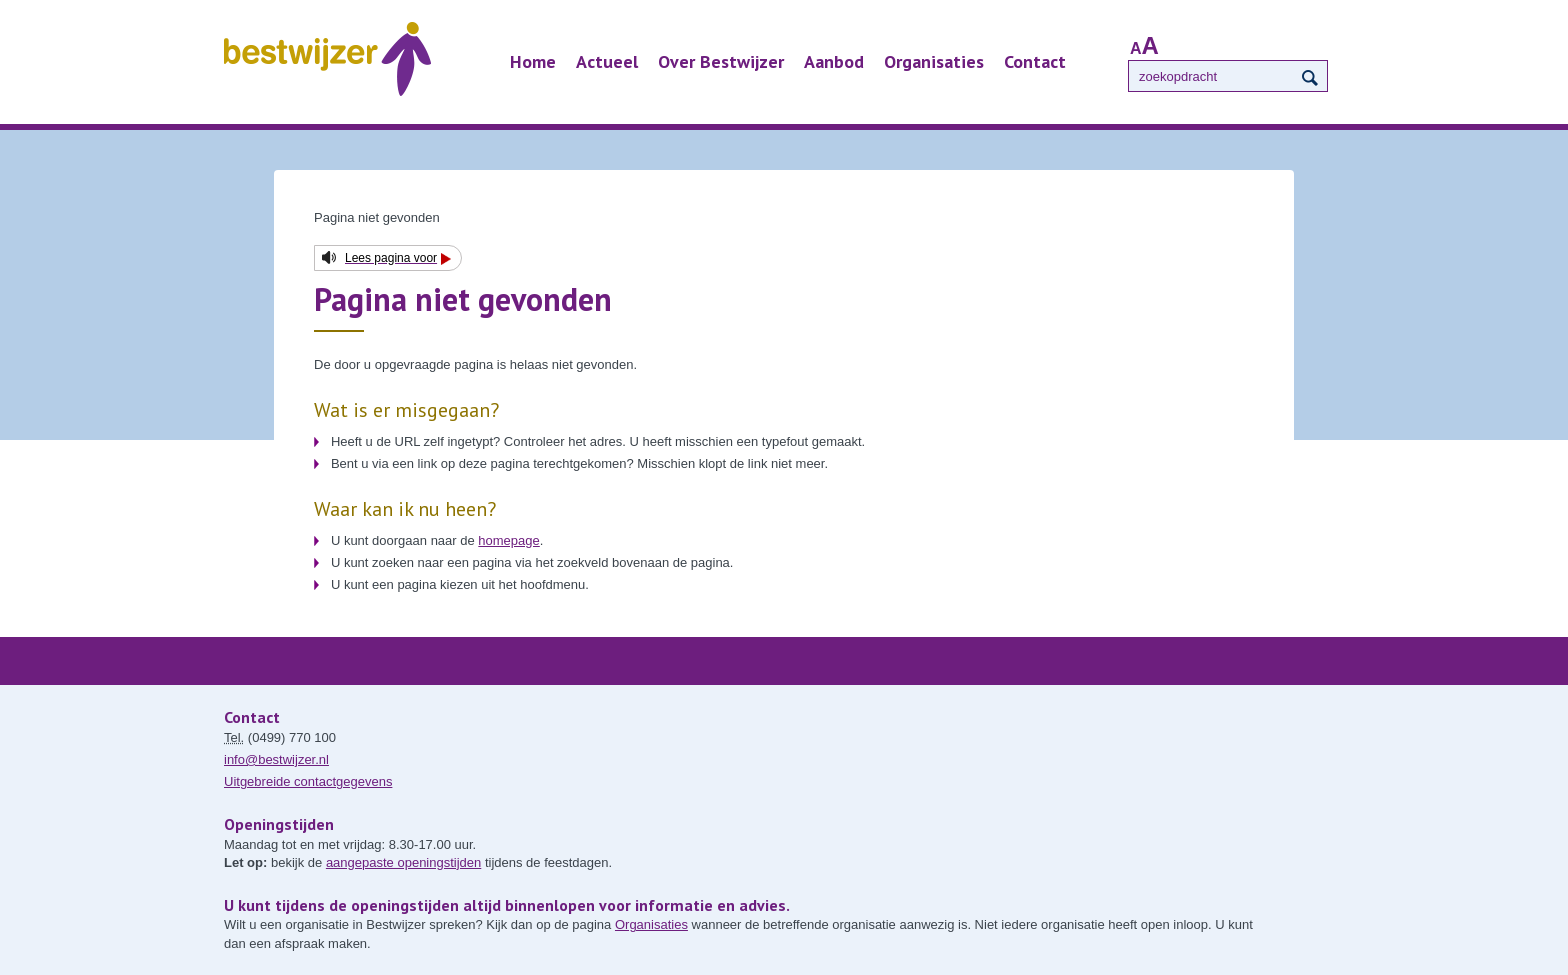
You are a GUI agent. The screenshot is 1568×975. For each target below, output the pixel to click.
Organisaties (934, 61)
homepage (508, 540)
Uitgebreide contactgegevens (308, 781)
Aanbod (834, 61)
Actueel (607, 61)
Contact (1035, 61)
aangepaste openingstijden (403, 862)
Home (533, 61)
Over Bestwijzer (721, 61)
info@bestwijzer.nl (276, 759)
